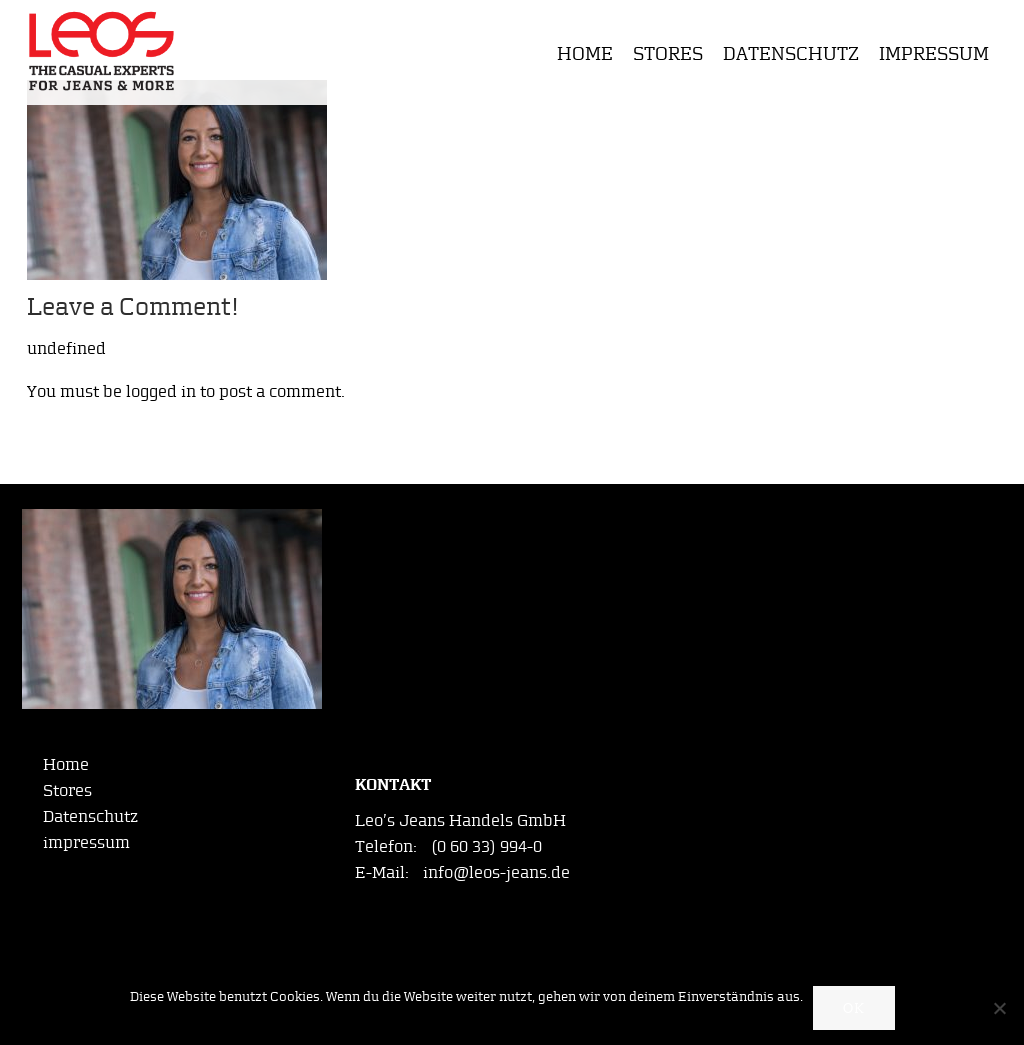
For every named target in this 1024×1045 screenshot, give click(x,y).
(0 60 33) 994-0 (486, 846)
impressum (934, 53)
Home (585, 53)
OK (854, 1008)
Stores (668, 53)
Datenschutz (791, 53)
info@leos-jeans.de (496, 872)
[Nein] (999, 1008)
